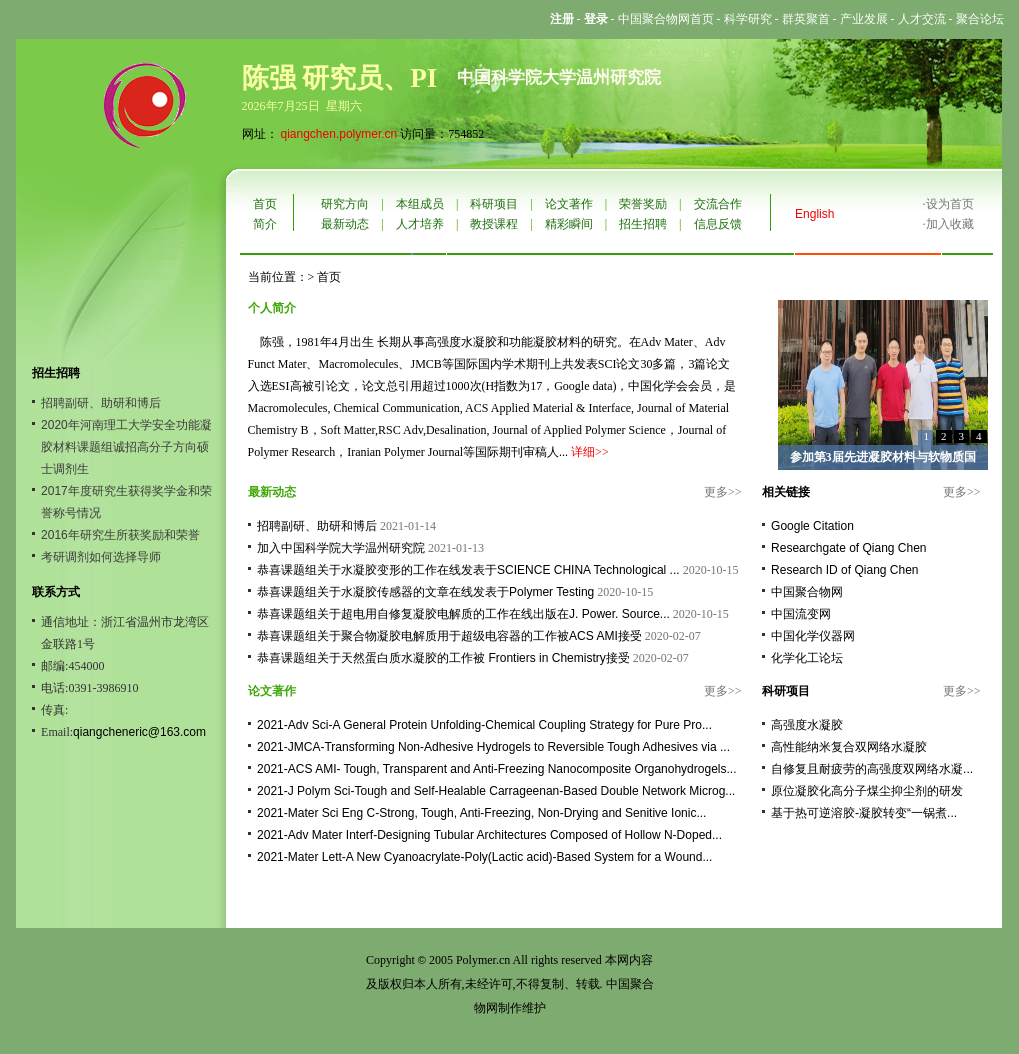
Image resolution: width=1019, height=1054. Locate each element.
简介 (265, 224)
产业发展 (864, 19)
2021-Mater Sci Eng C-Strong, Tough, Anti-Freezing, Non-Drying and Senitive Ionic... (481, 813)
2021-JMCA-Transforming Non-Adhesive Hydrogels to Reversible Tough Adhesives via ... (493, 747)
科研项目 (494, 204)
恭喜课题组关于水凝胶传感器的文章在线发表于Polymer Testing (425, 592)
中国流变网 (801, 614)
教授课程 (494, 224)
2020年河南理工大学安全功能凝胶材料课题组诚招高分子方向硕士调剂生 (126, 447)
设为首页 (950, 204)
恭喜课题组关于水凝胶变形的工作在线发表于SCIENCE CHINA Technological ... (468, 570)
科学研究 (748, 19)
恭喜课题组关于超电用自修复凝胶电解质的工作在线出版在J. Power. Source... (463, 614)
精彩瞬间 (569, 224)
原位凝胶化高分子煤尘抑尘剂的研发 (867, 791)
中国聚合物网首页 (666, 19)
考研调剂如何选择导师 (101, 557)
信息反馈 (718, 224)
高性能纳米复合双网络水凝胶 (849, 747)
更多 (716, 492)
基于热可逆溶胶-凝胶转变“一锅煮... (864, 813)
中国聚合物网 (807, 592)
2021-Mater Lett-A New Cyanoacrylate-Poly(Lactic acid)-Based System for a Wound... (484, 857)
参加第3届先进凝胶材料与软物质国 (883, 457)
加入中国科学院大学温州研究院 (341, 548)
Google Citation (812, 526)
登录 (596, 19)
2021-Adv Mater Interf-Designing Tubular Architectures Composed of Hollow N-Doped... (489, 835)
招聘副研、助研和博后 (101, 403)
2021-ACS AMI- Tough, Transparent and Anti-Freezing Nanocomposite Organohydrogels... (496, 769)
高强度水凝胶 (807, 725)
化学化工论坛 (807, 658)
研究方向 (345, 204)
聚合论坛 (980, 19)
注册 (562, 19)
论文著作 (569, 204)
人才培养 (420, 224)
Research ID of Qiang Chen (844, 570)
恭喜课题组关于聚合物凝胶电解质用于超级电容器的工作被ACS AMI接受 (449, 636)
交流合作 (718, 204)
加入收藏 (950, 224)
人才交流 (922, 19)
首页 (265, 204)
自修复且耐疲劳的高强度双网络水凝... (872, 769)
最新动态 (345, 224)
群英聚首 (806, 19)
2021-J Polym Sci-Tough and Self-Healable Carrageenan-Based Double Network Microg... (496, 791)
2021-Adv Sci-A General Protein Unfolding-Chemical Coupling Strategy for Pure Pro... (484, 725)
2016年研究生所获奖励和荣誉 (120, 535)
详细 (583, 452)
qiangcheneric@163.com (139, 732)
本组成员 (420, 204)
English (814, 214)
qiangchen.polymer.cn (339, 134)
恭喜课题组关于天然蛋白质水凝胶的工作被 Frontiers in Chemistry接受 (443, 658)
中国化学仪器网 (813, 636)
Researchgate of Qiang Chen (848, 548)
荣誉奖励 (643, 204)
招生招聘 (643, 224)
